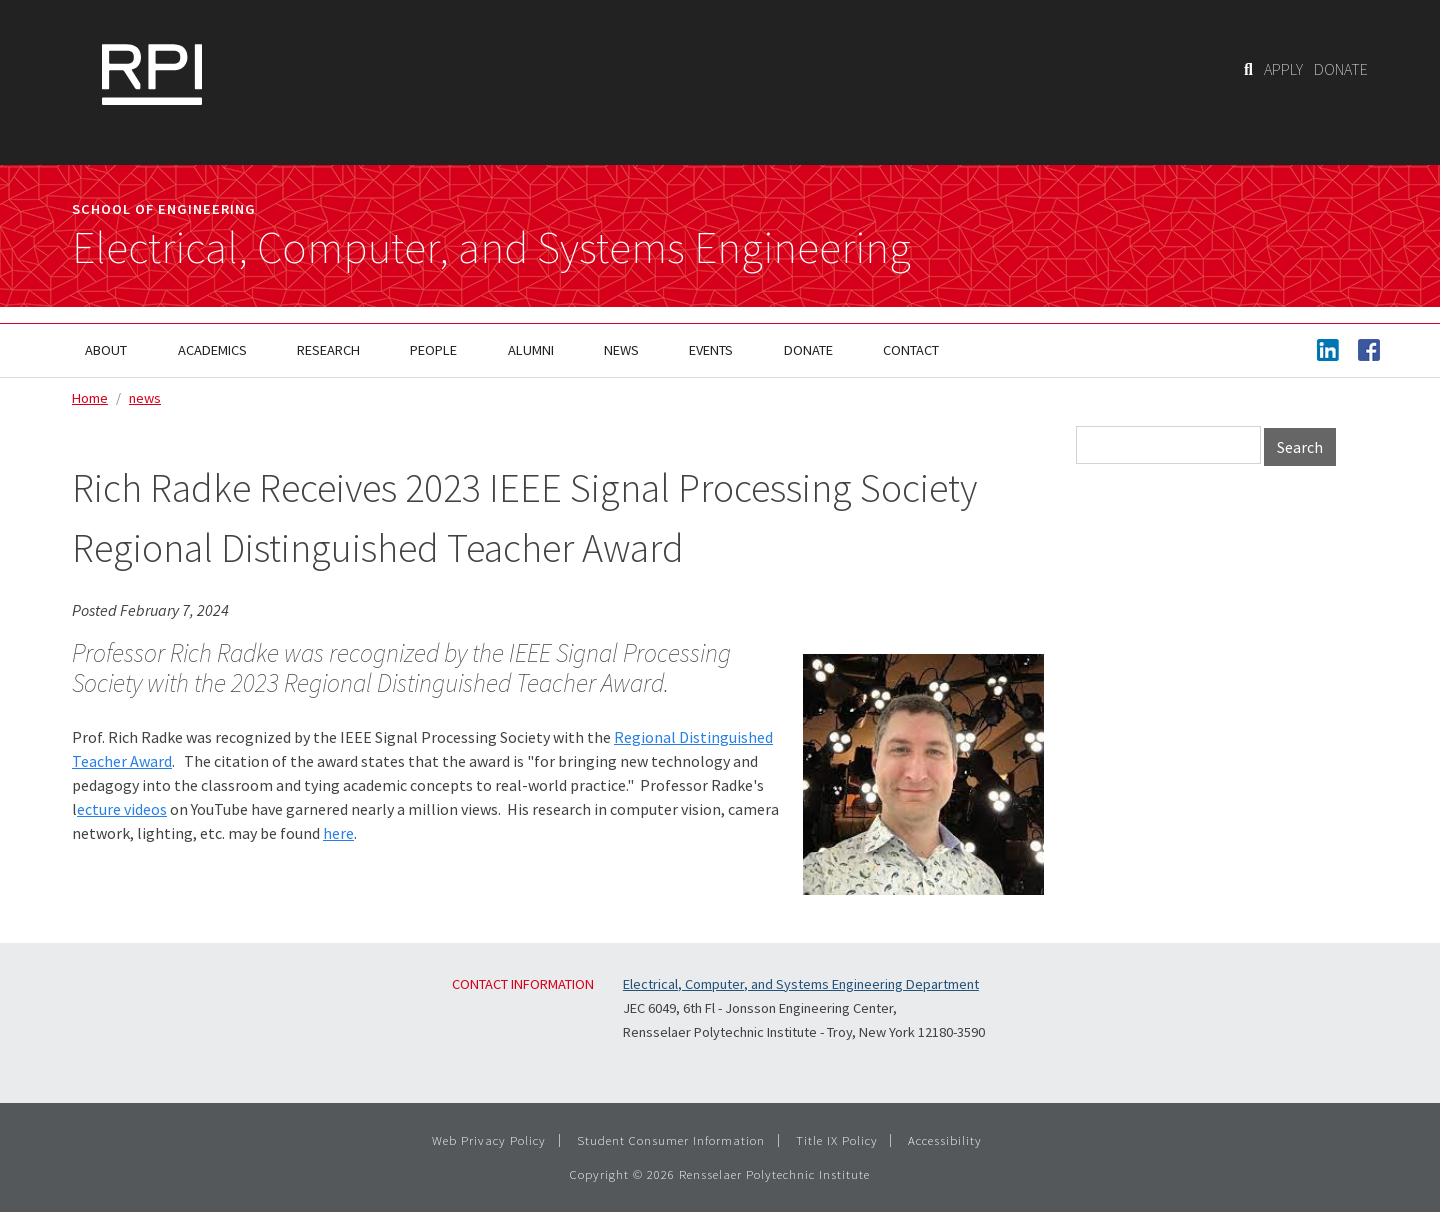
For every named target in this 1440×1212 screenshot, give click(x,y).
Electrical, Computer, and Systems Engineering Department (801, 984)
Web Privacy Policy (489, 1140)
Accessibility (945, 1140)
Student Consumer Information (671, 1140)
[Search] (1248, 69)
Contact (911, 350)
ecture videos (122, 809)
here (338, 833)
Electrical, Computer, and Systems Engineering (491, 248)
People (433, 350)
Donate (808, 350)
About (106, 350)
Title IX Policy (837, 1140)
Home (90, 398)
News (621, 350)
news (145, 398)
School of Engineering (164, 209)
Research (328, 350)
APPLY (1283, 69)
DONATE (1341, 69)
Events (711, 350)
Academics (212, 350)
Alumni (531, 350)
